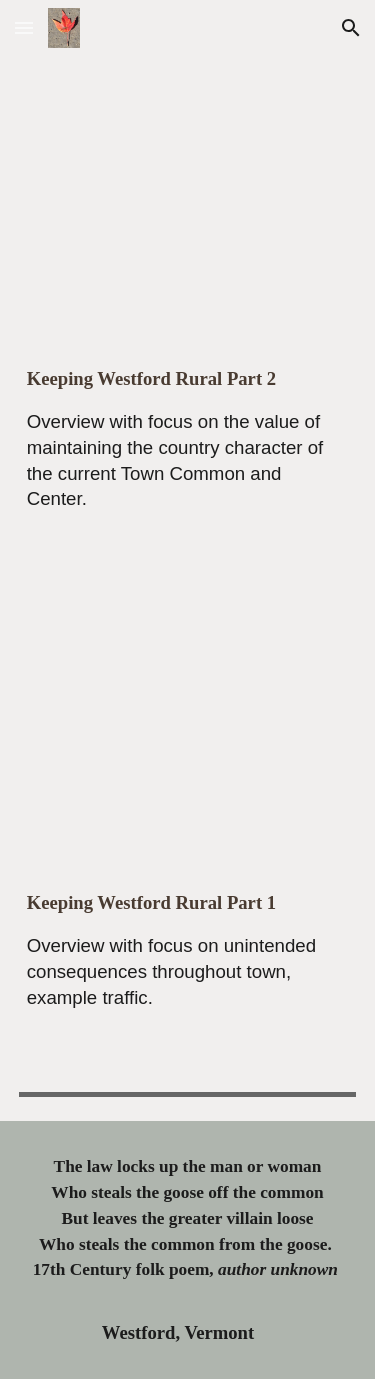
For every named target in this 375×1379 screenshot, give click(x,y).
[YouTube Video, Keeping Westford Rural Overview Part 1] (188, 718)
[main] (188, 456)
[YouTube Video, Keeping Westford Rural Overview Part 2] (188, 194)
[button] (24, 27)
